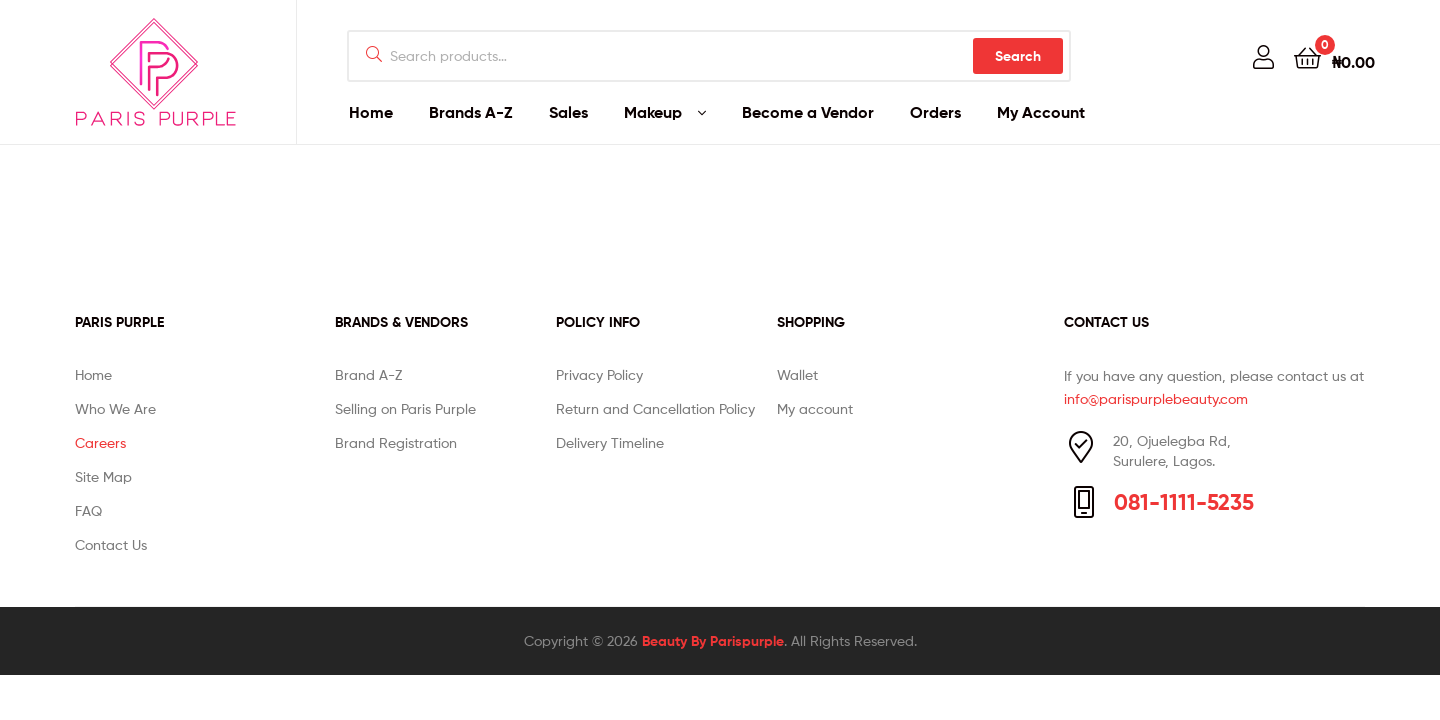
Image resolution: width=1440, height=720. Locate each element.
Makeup (653, 112)
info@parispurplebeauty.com (1156, 398)
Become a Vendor (808, 112)
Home (371, 112)
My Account (1041, 112)
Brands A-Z (471, 112)
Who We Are (115, 408)
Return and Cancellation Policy (655, 408)
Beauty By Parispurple (713, 641)
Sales (568, 112)
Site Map (103, 476)
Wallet (797, 374)
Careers (100, 442)
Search (1018, 56)
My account (815, 408)
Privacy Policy (599, 374)
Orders (935, 112)
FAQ (88, 510)
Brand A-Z (368, 374)
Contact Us (111, 544)
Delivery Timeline (610, 442)
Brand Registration (396, 442)
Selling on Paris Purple (405, 408)
